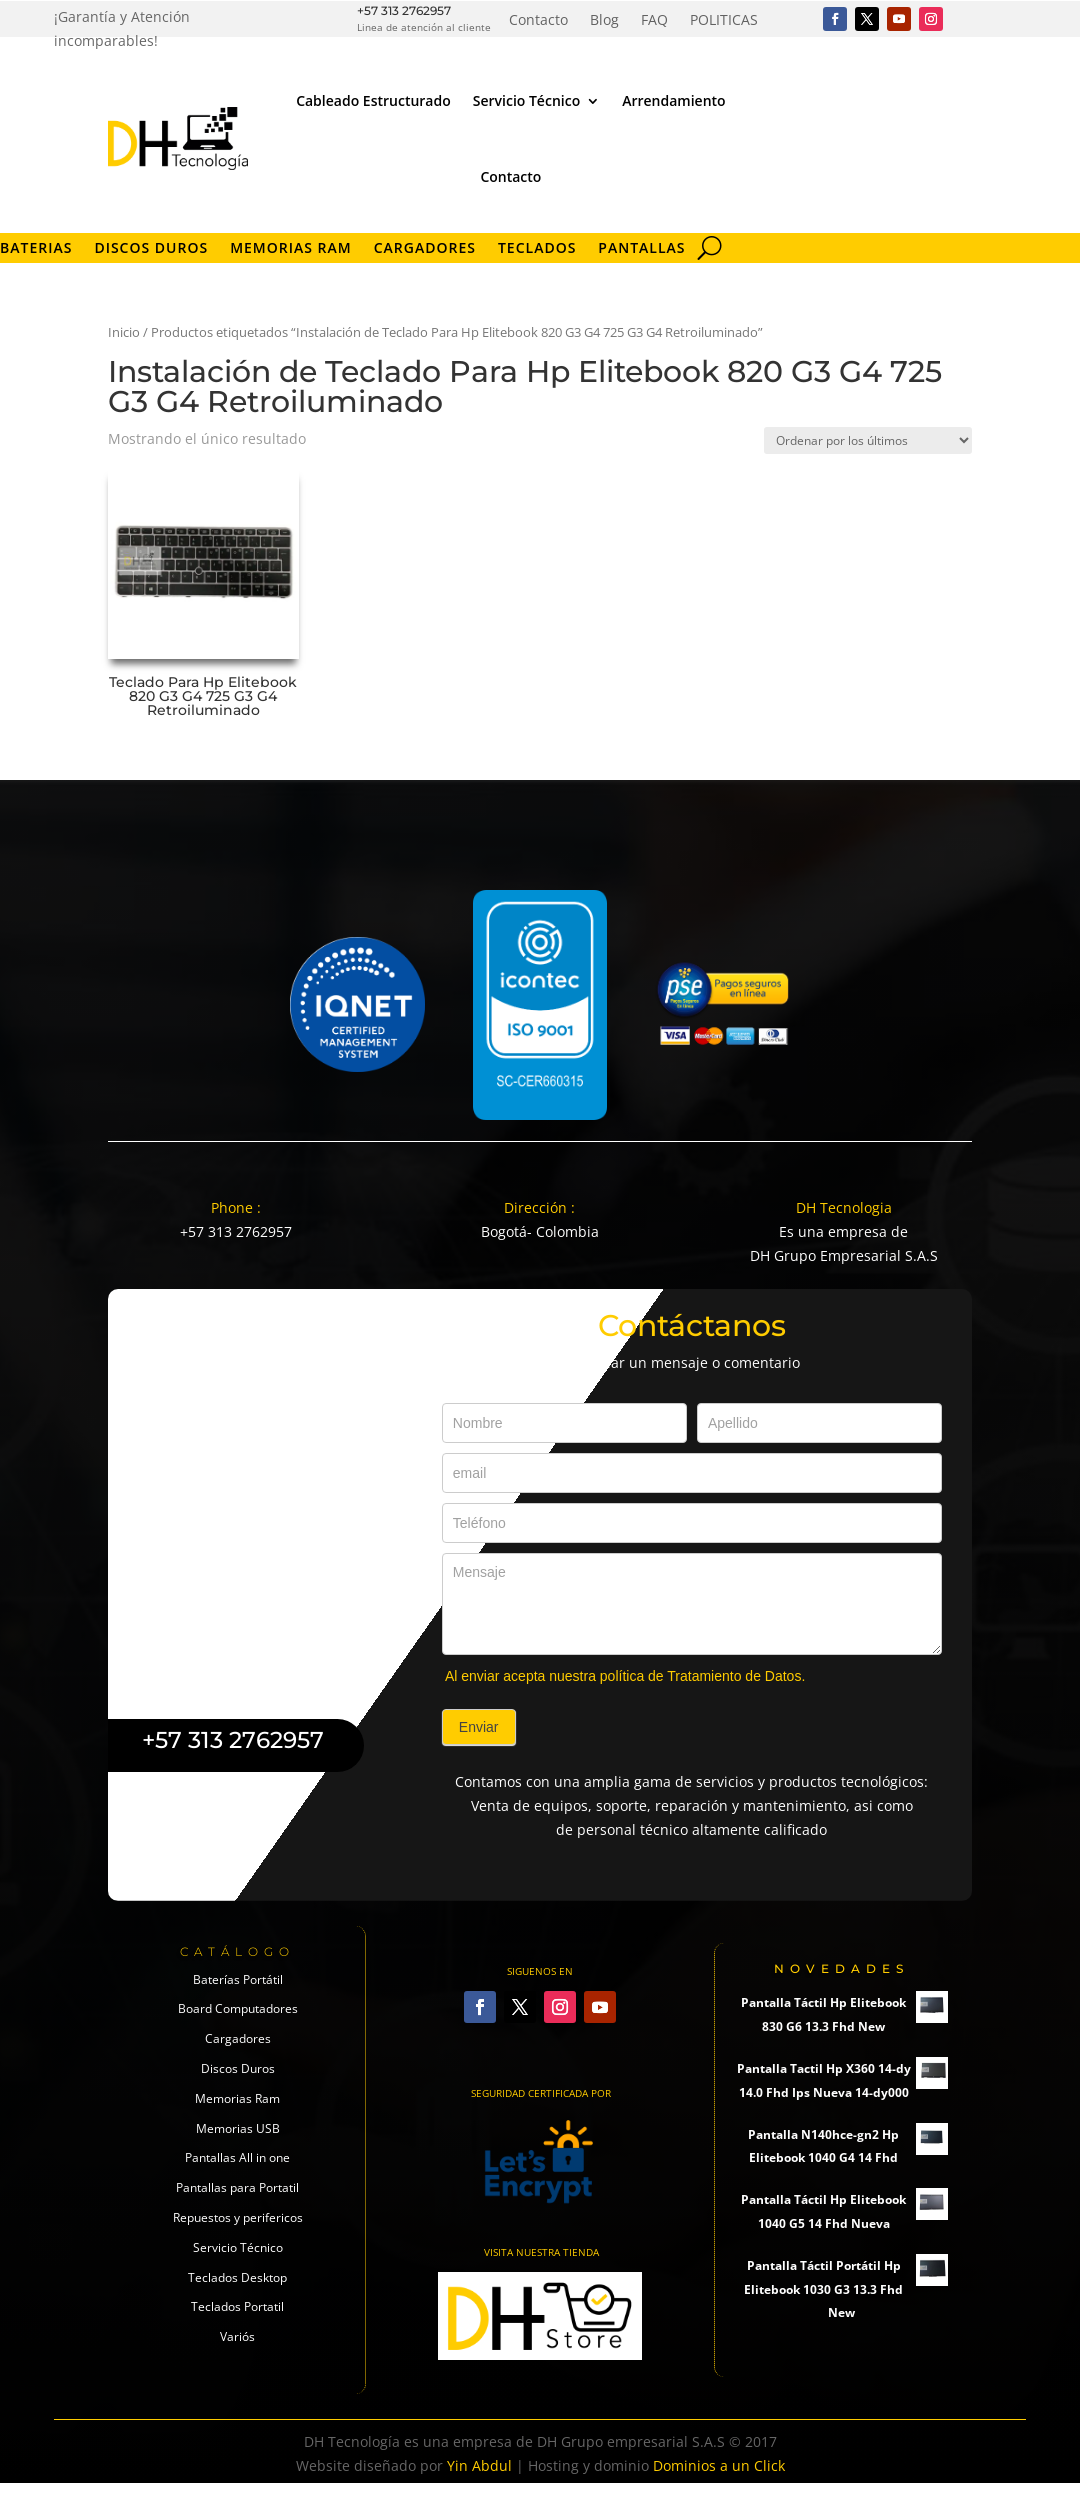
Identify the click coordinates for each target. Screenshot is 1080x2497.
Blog (604, 21)
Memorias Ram (237, 2098)
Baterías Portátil (238, 1979)
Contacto (538, 21)
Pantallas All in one (237, 2157)
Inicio (124, 332)
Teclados (537, 249)
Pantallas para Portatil (237, 2187)
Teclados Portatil (237, 2306)
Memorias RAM (291, 249)
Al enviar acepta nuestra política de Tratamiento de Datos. (625, 1676)
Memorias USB (238, 2128)
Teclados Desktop (237, 2277)
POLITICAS (724, 21)
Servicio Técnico (526, 100)
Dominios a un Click (719, 2465)
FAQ (654, 21)
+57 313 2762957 (404, 10)
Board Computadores (238, 2008)
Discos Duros (151, 249)
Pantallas (641, 249)
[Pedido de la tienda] (868, 440)
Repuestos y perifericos (238, 2217)
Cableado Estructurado (373, 100)
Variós (237, 2336)
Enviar (479, 1727)
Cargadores (425, 249)
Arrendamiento (673, 100)
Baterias (36, 249)
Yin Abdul (479, 2465)
